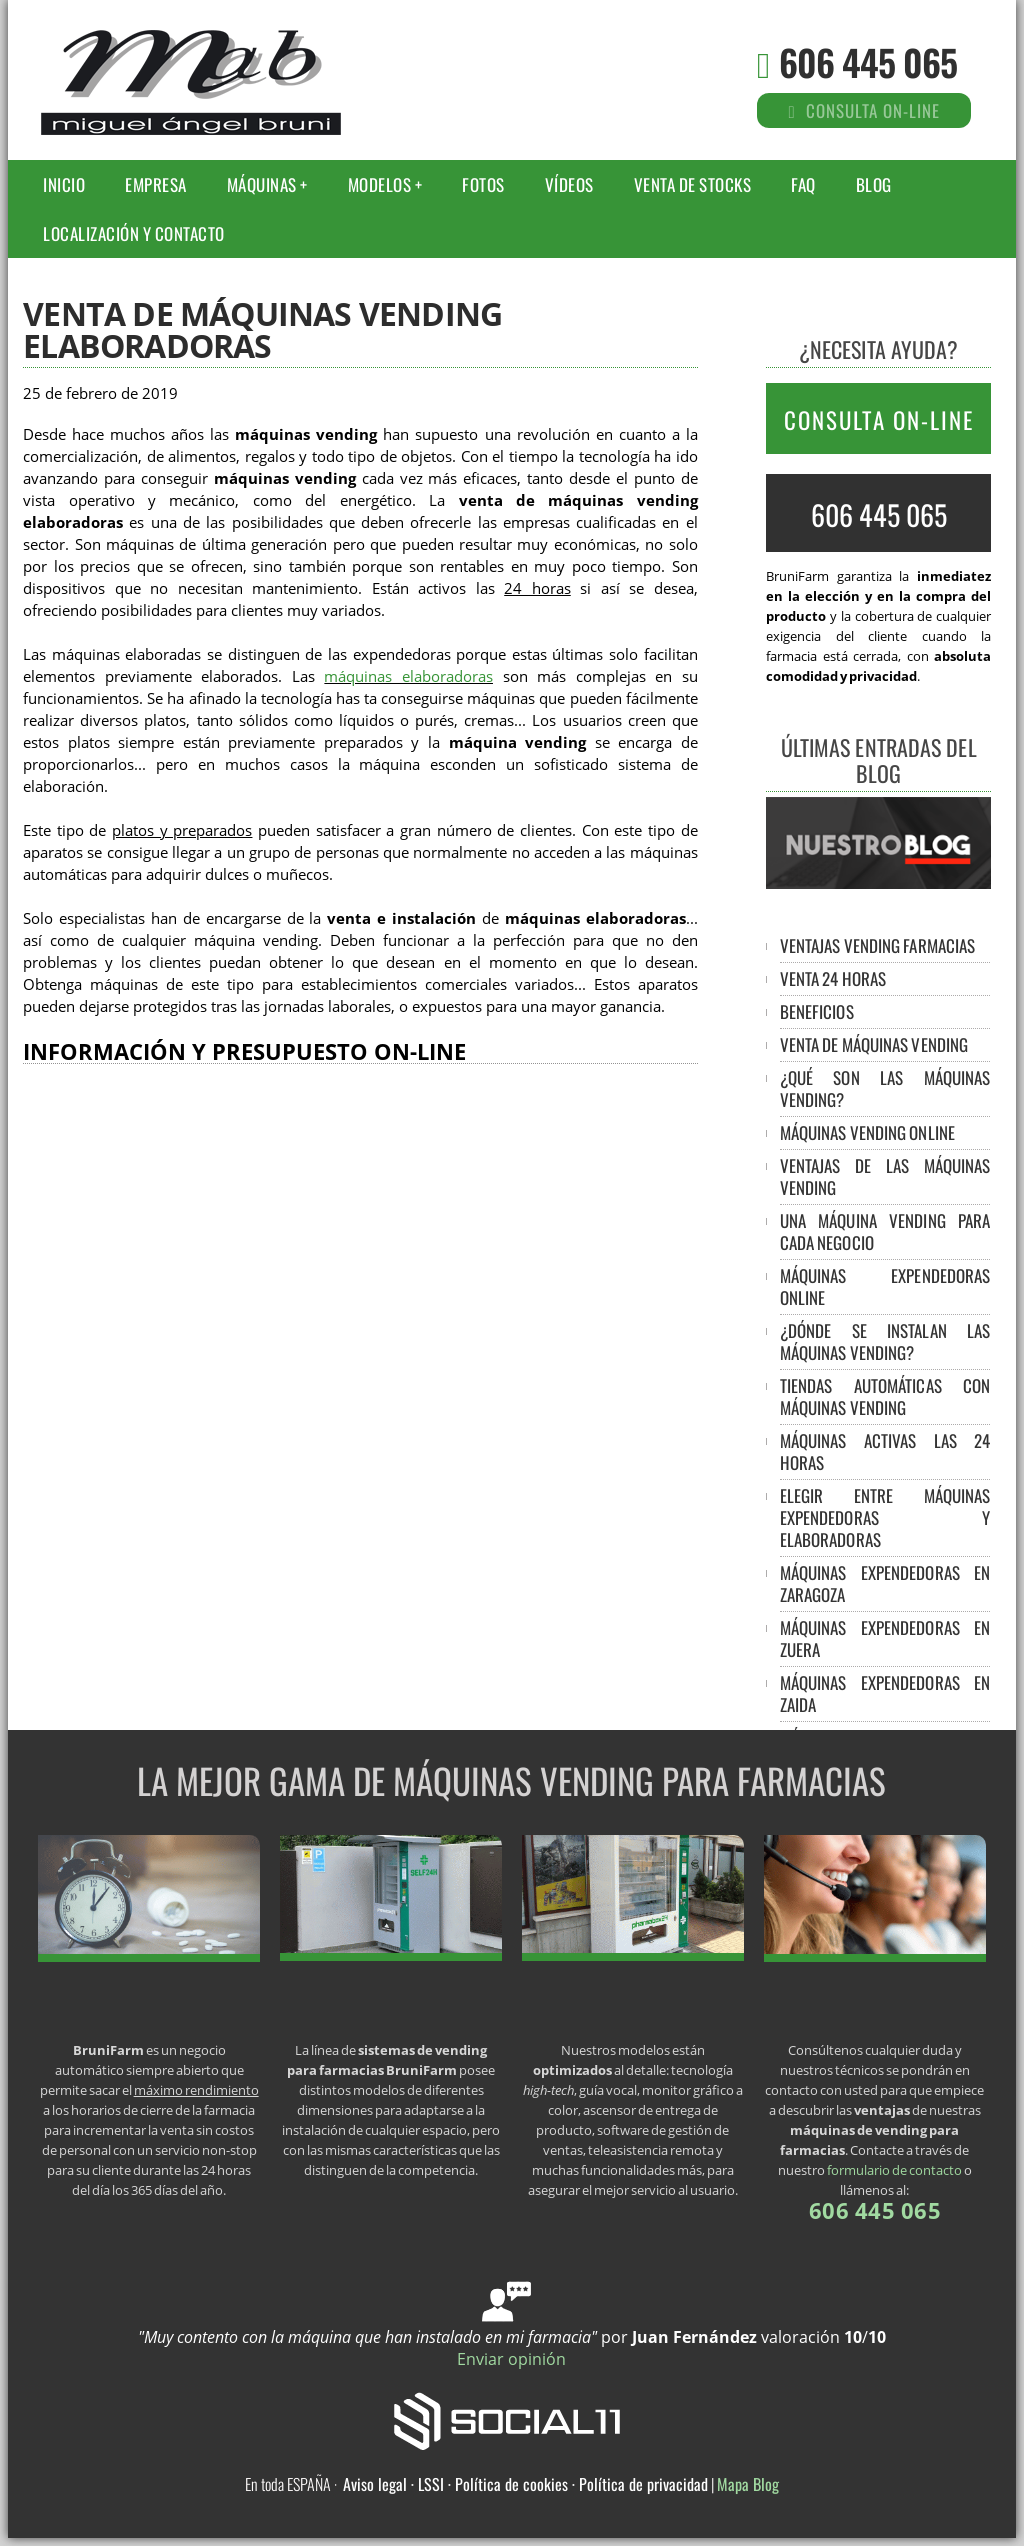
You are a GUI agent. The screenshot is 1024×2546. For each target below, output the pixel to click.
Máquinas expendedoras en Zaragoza (885, 1583)
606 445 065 (868, 61)
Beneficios (817, 1011)
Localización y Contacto (134, 233)
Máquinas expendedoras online (885, 1286)
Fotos (483, 184)
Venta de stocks (693, 184)
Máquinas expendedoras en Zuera (885, 1638)
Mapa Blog (748, 2484)
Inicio (64, 184)
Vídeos (569, 184)
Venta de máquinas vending (874, 1044)
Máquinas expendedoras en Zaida (885, 1693)
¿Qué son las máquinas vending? (885, 1088)
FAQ (803, 184)
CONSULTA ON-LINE (879, 420)
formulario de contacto (894, 2170)
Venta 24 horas (833, 978)
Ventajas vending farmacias (878, 945)
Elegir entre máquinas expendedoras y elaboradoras (885, 1517)
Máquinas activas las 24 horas (885, 1451)
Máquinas (262, 184)
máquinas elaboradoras (408, 676)
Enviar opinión (511, 2359)
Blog (874, 184)
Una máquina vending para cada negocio (885, 1231)
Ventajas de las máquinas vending (885, 1176)
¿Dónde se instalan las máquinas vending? (885, 1341)
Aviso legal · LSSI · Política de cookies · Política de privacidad (525, 2484)
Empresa (156, 184)
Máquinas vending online (867, 1132)
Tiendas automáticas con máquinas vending (885, 1396)
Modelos (380, 184)
